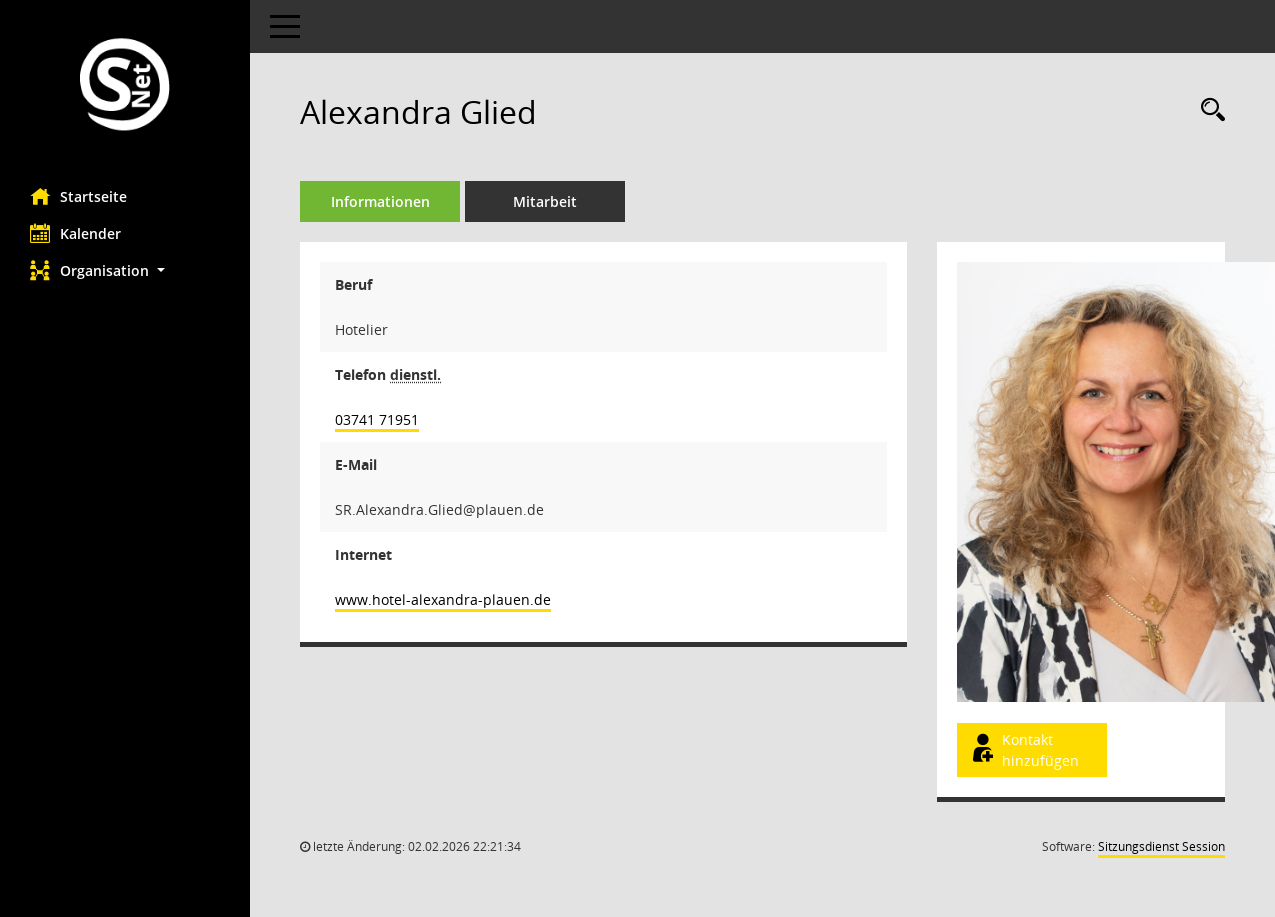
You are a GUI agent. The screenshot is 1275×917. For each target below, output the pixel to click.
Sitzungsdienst (1161, 846)
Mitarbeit (545, 201)
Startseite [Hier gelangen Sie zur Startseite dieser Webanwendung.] (78, 196)
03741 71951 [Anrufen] (377, 419)
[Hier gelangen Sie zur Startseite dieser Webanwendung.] (125, 86)
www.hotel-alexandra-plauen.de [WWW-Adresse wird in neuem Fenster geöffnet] (443, 599)
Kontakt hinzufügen (1024, 750)
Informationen (380, 201)
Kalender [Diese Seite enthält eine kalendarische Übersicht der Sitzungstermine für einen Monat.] (75, 233)
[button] (125, 270)
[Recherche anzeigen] (1208, 110)
